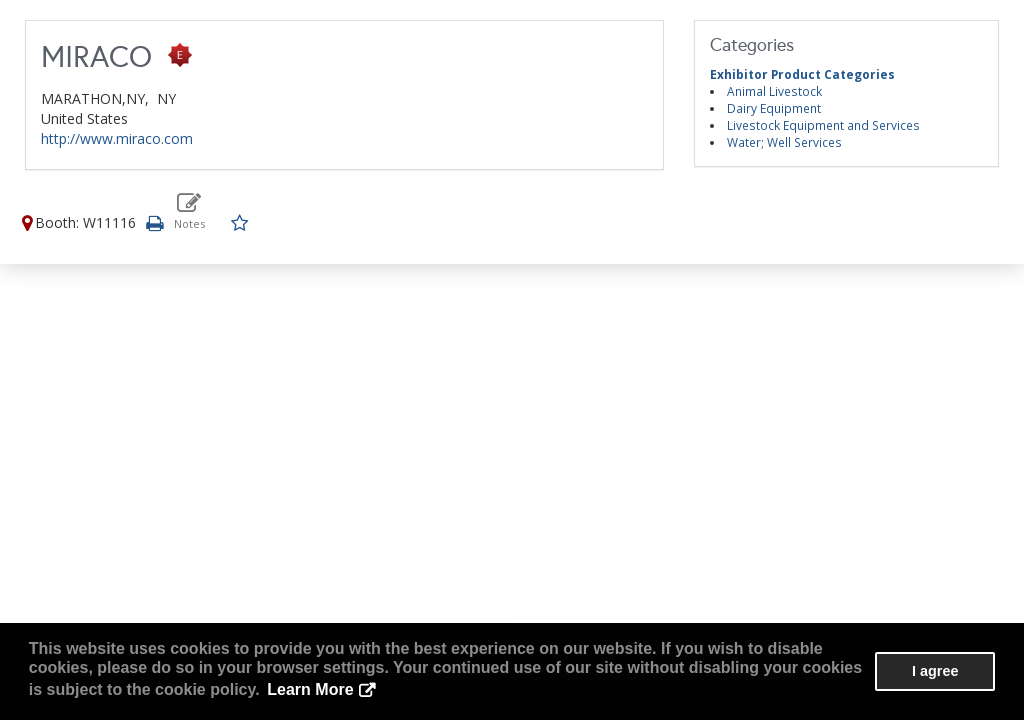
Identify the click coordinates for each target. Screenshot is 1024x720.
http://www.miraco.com (117, 138)
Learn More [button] (310, 689)
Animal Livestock (774, 91)
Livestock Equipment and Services (823, 125)
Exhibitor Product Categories (802, 74)
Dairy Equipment (774, 108)
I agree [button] (935, 671)
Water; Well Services (784, 142)
